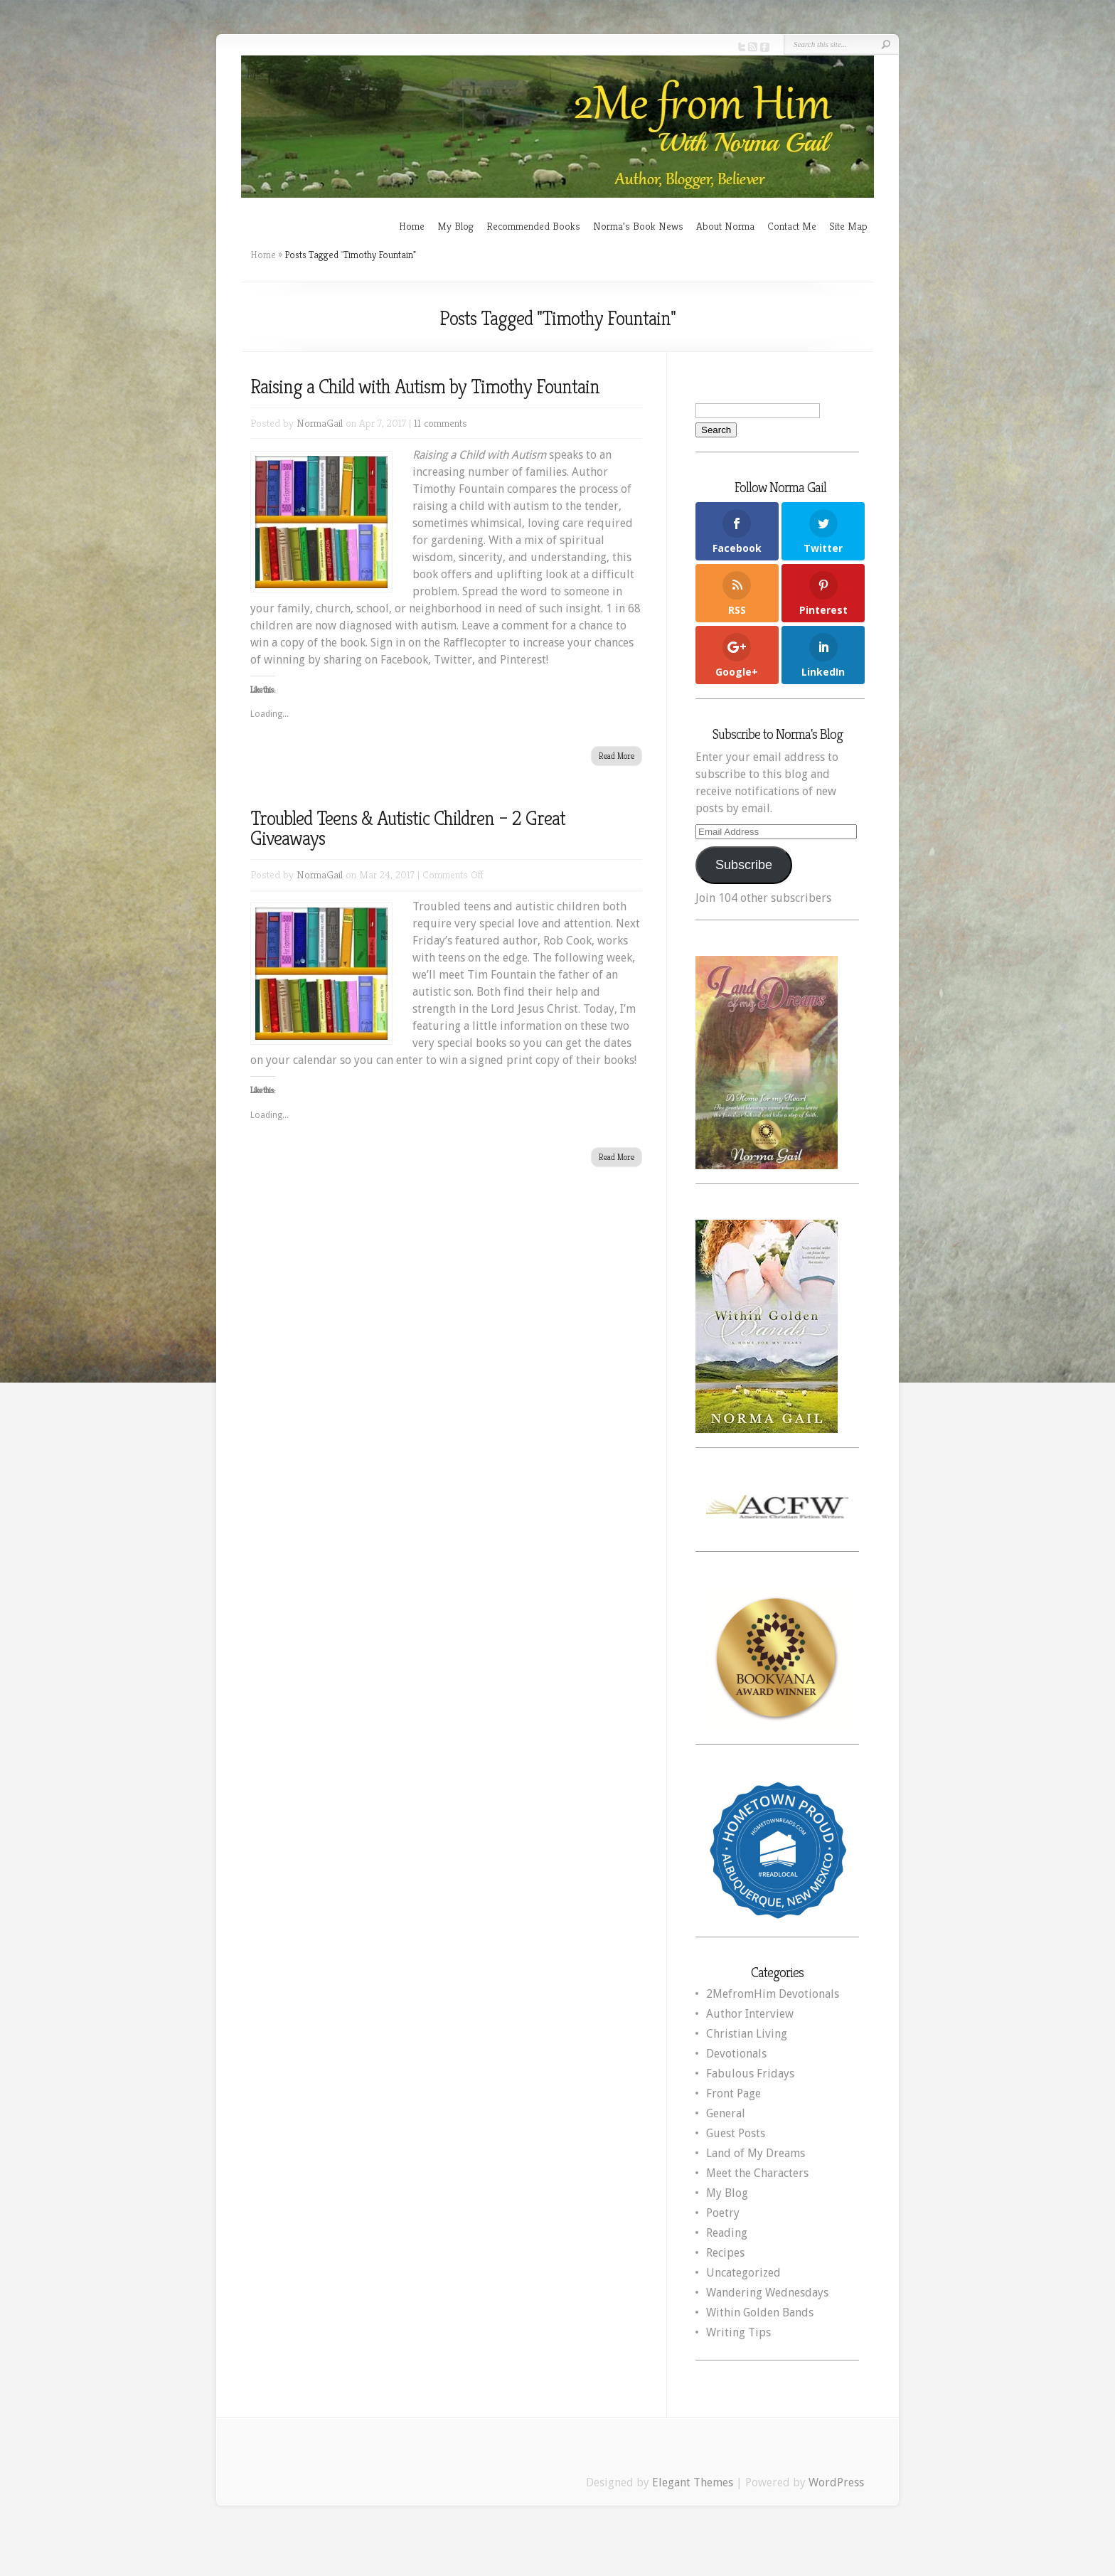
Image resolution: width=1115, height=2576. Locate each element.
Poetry (723, 2213)
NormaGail (320, 423)
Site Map (848, 226)
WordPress (836, 2482)
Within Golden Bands (759, 2312)
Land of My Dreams (755, 2153)
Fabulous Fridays (750, 2073)
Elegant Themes (692, 2482)
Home (412, 226)
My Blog (455, 226)
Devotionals (736, 2053)
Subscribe (743, 865)
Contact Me (791, 226)
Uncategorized (743, 2272)
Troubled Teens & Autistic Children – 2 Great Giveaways (407, 828)
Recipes (725, 2253)
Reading (726, 2233)
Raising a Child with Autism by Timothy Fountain (424, 386)
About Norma (725, 226)
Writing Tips (738, 2332)
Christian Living (746, 2033)
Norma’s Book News (638, 226)
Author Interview (750, 2014)
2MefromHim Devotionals (772, 1994)
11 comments (440, 423)
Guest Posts (735, 2133)
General (725, 2113)
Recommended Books (533, 226)
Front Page (733, 2093)
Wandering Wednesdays (767, 2292)
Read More (616, 755)
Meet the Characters (757, 2173)
